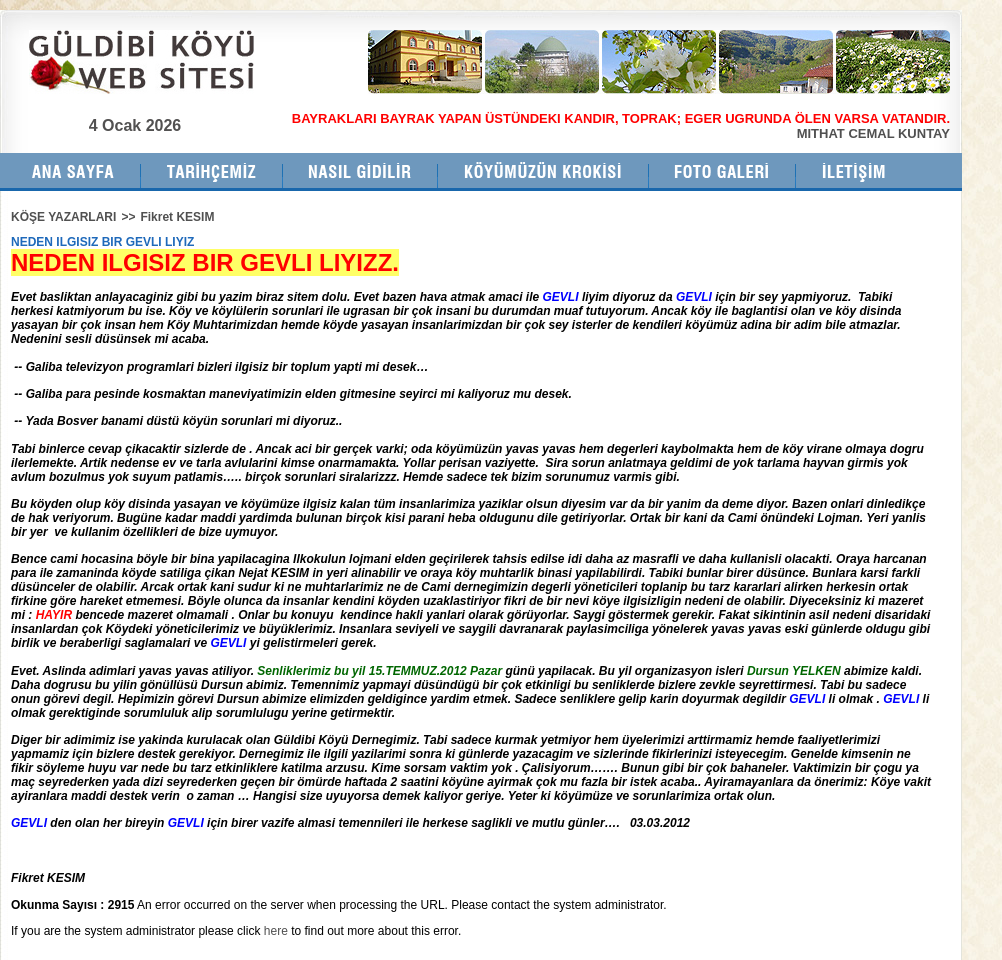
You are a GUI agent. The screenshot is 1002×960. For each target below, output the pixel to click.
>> (128, 217)
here (276, 931)
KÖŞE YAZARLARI (63, 217)
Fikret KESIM (177, 217)
